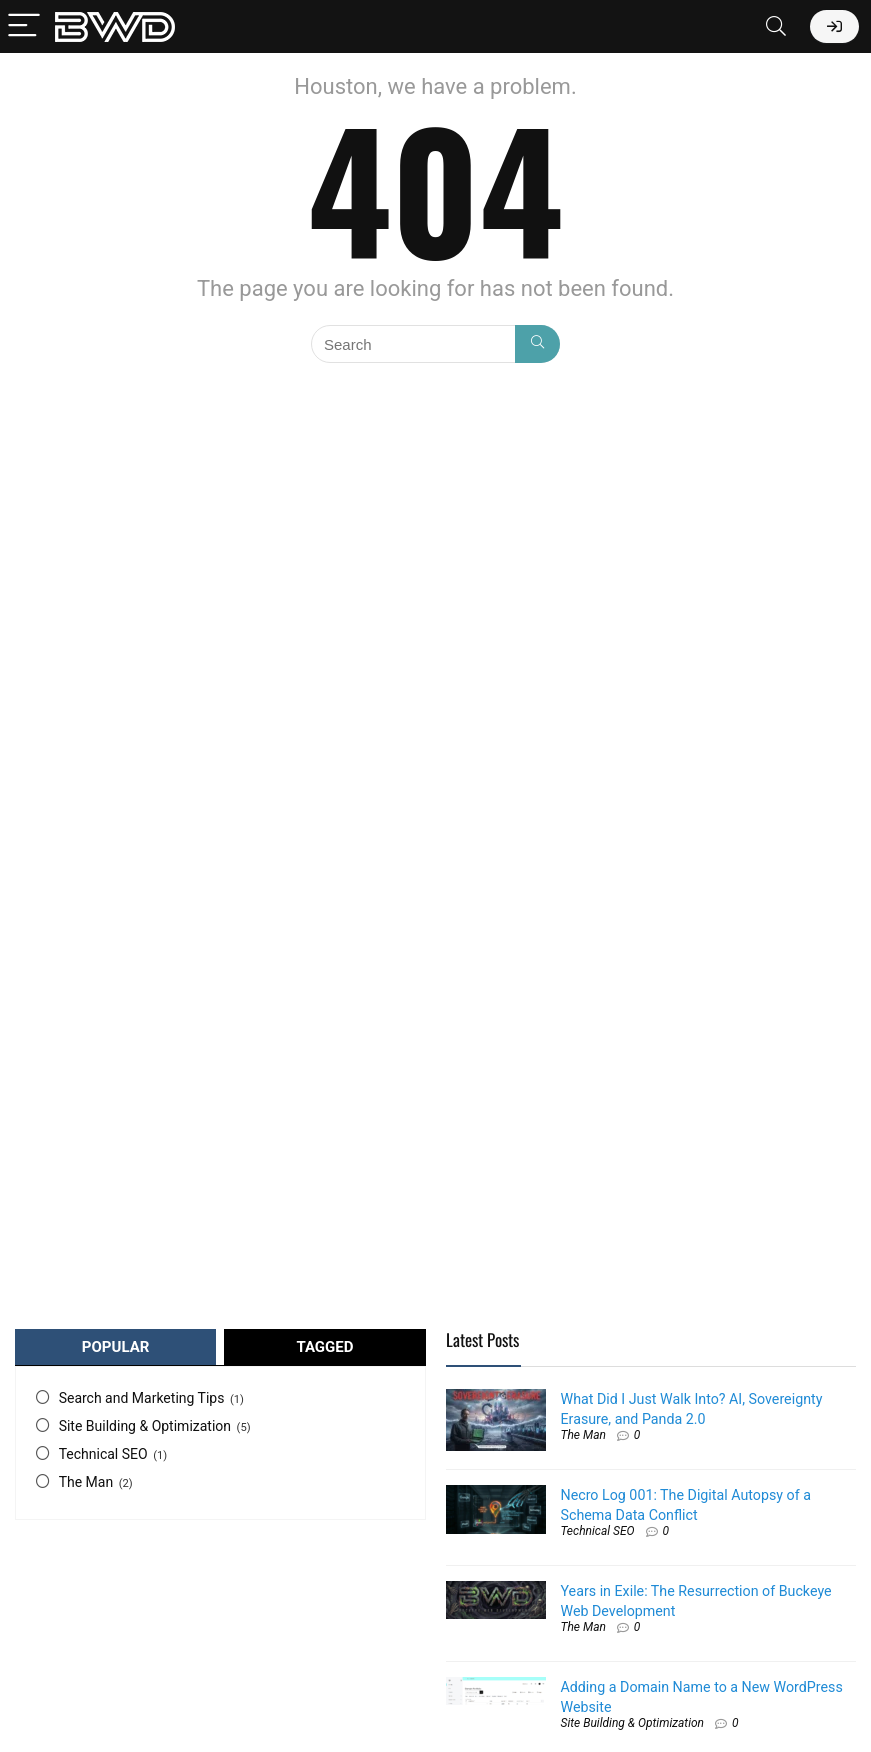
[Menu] (24, 26)
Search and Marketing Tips (142, 1398)
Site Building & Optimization (145, 1426)
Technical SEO (103, 1454)
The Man (86, 1482)
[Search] (776, 26)
